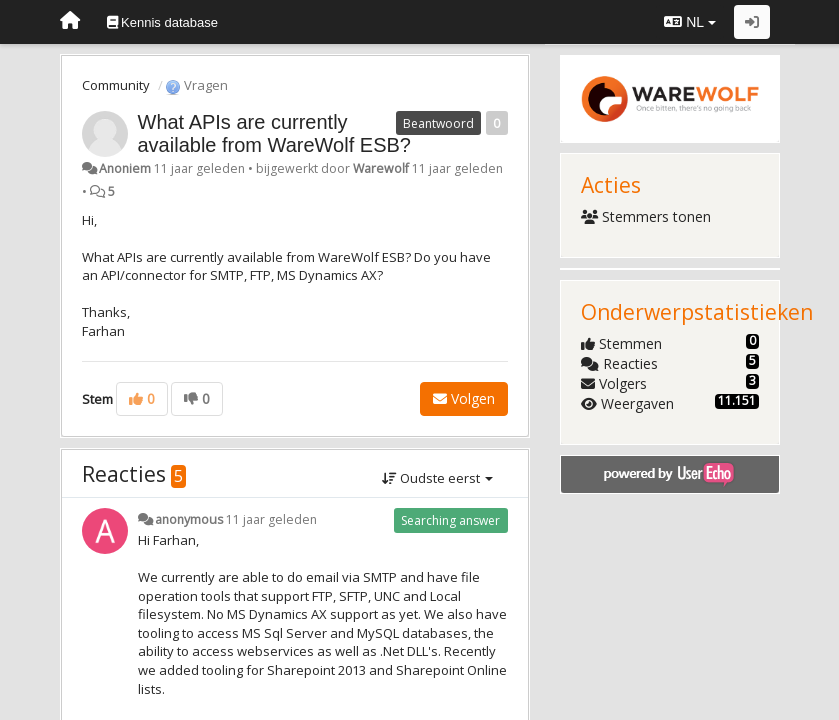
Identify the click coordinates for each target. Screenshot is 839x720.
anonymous (189, 519)
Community (116, 85)
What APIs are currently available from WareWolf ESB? (274, 133)
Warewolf (381, 168)
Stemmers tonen (646, 216)
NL (689, 22)
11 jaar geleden (271, 519)
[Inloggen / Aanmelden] (752, 22)
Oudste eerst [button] (437, 478)
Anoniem (125, 168)
